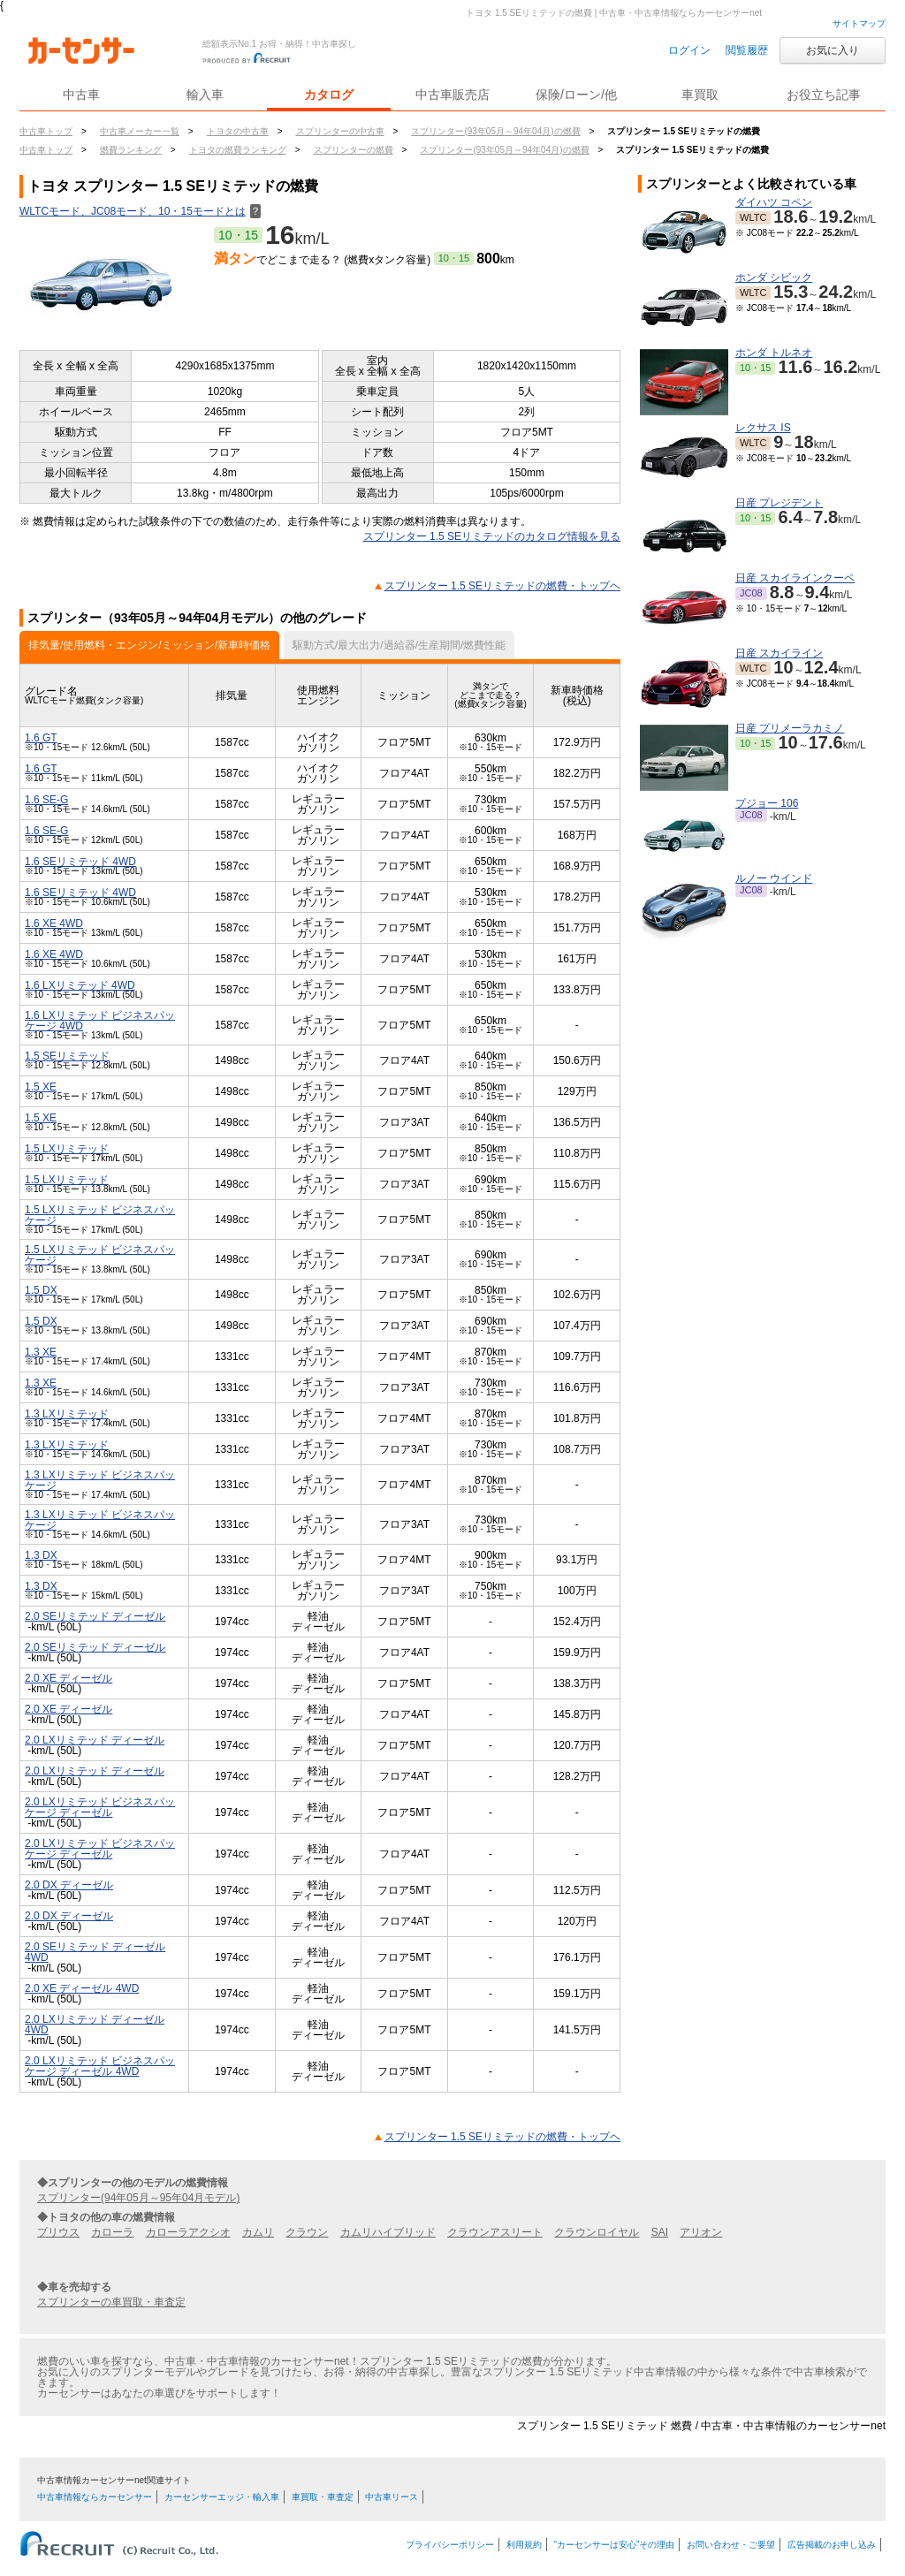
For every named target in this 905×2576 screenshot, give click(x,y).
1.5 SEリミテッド (67, 1056)
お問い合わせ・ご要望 (731, 2544)
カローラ (112, 2232)
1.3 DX (41, 1555)
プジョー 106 (766, 803)
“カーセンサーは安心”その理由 (614, 2544)
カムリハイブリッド (388, 2232)
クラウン (306, 2232)
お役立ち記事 (824, 94)
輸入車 (205, 94)
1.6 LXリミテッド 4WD (80, 985)
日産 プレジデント (779, 503)
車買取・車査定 (323, 2497)
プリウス (58, 2232)
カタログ (329, 94)
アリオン (701, 2232)
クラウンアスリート (495, 2232)
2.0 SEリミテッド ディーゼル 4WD (95, 1952)
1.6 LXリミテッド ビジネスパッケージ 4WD (100, 1020)
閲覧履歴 (747, 50)
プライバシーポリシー (450, 2544)
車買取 (700, 94)
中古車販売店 (452, 94)
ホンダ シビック (773, 277)
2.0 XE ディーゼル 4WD (82, 1988)
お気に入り (832, 50)
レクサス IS (763, 428)
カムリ (258, 2232)
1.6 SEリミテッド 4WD (80, 861)
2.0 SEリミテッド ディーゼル (95, 1616)
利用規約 (524, 2544)
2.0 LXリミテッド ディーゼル (94, 1740)
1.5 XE (41, 1087)
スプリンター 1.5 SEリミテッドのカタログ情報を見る (491, 536)
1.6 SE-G (46, 800)
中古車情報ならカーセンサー (94, 2497)
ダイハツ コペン (773, 202)
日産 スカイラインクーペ (795, 578)
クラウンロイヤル (596, 2232)
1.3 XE (41, 1352)
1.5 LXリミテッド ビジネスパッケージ (100, 1215)
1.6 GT (41, 738)
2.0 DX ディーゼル (69, 1885)
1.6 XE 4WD (54, 923)
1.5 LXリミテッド (67, 1149)
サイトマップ (859, 23)
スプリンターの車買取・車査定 (111, 2302)
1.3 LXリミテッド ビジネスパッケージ (100, 1480)
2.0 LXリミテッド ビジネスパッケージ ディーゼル (100, 1807)
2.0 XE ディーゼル (68, 1678)
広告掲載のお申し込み (831, 2544)
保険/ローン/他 (576, 94)
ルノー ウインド (773, 878)
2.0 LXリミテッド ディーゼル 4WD (94, 2024)
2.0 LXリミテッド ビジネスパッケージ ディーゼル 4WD (100, 2066)
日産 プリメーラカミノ (789, 728)
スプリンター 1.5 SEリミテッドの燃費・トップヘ (502, 586)
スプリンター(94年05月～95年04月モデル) (138, 2197)
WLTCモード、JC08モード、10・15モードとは (140, 211)
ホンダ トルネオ (773, 352)
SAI (659, 2232)
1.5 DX (41, 1290)
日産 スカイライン (779, 653)
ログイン (689, 50)
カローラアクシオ (188, 2232)
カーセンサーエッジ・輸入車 (221, 2497)
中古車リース (391, 2497)
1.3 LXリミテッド (67, 1414)
